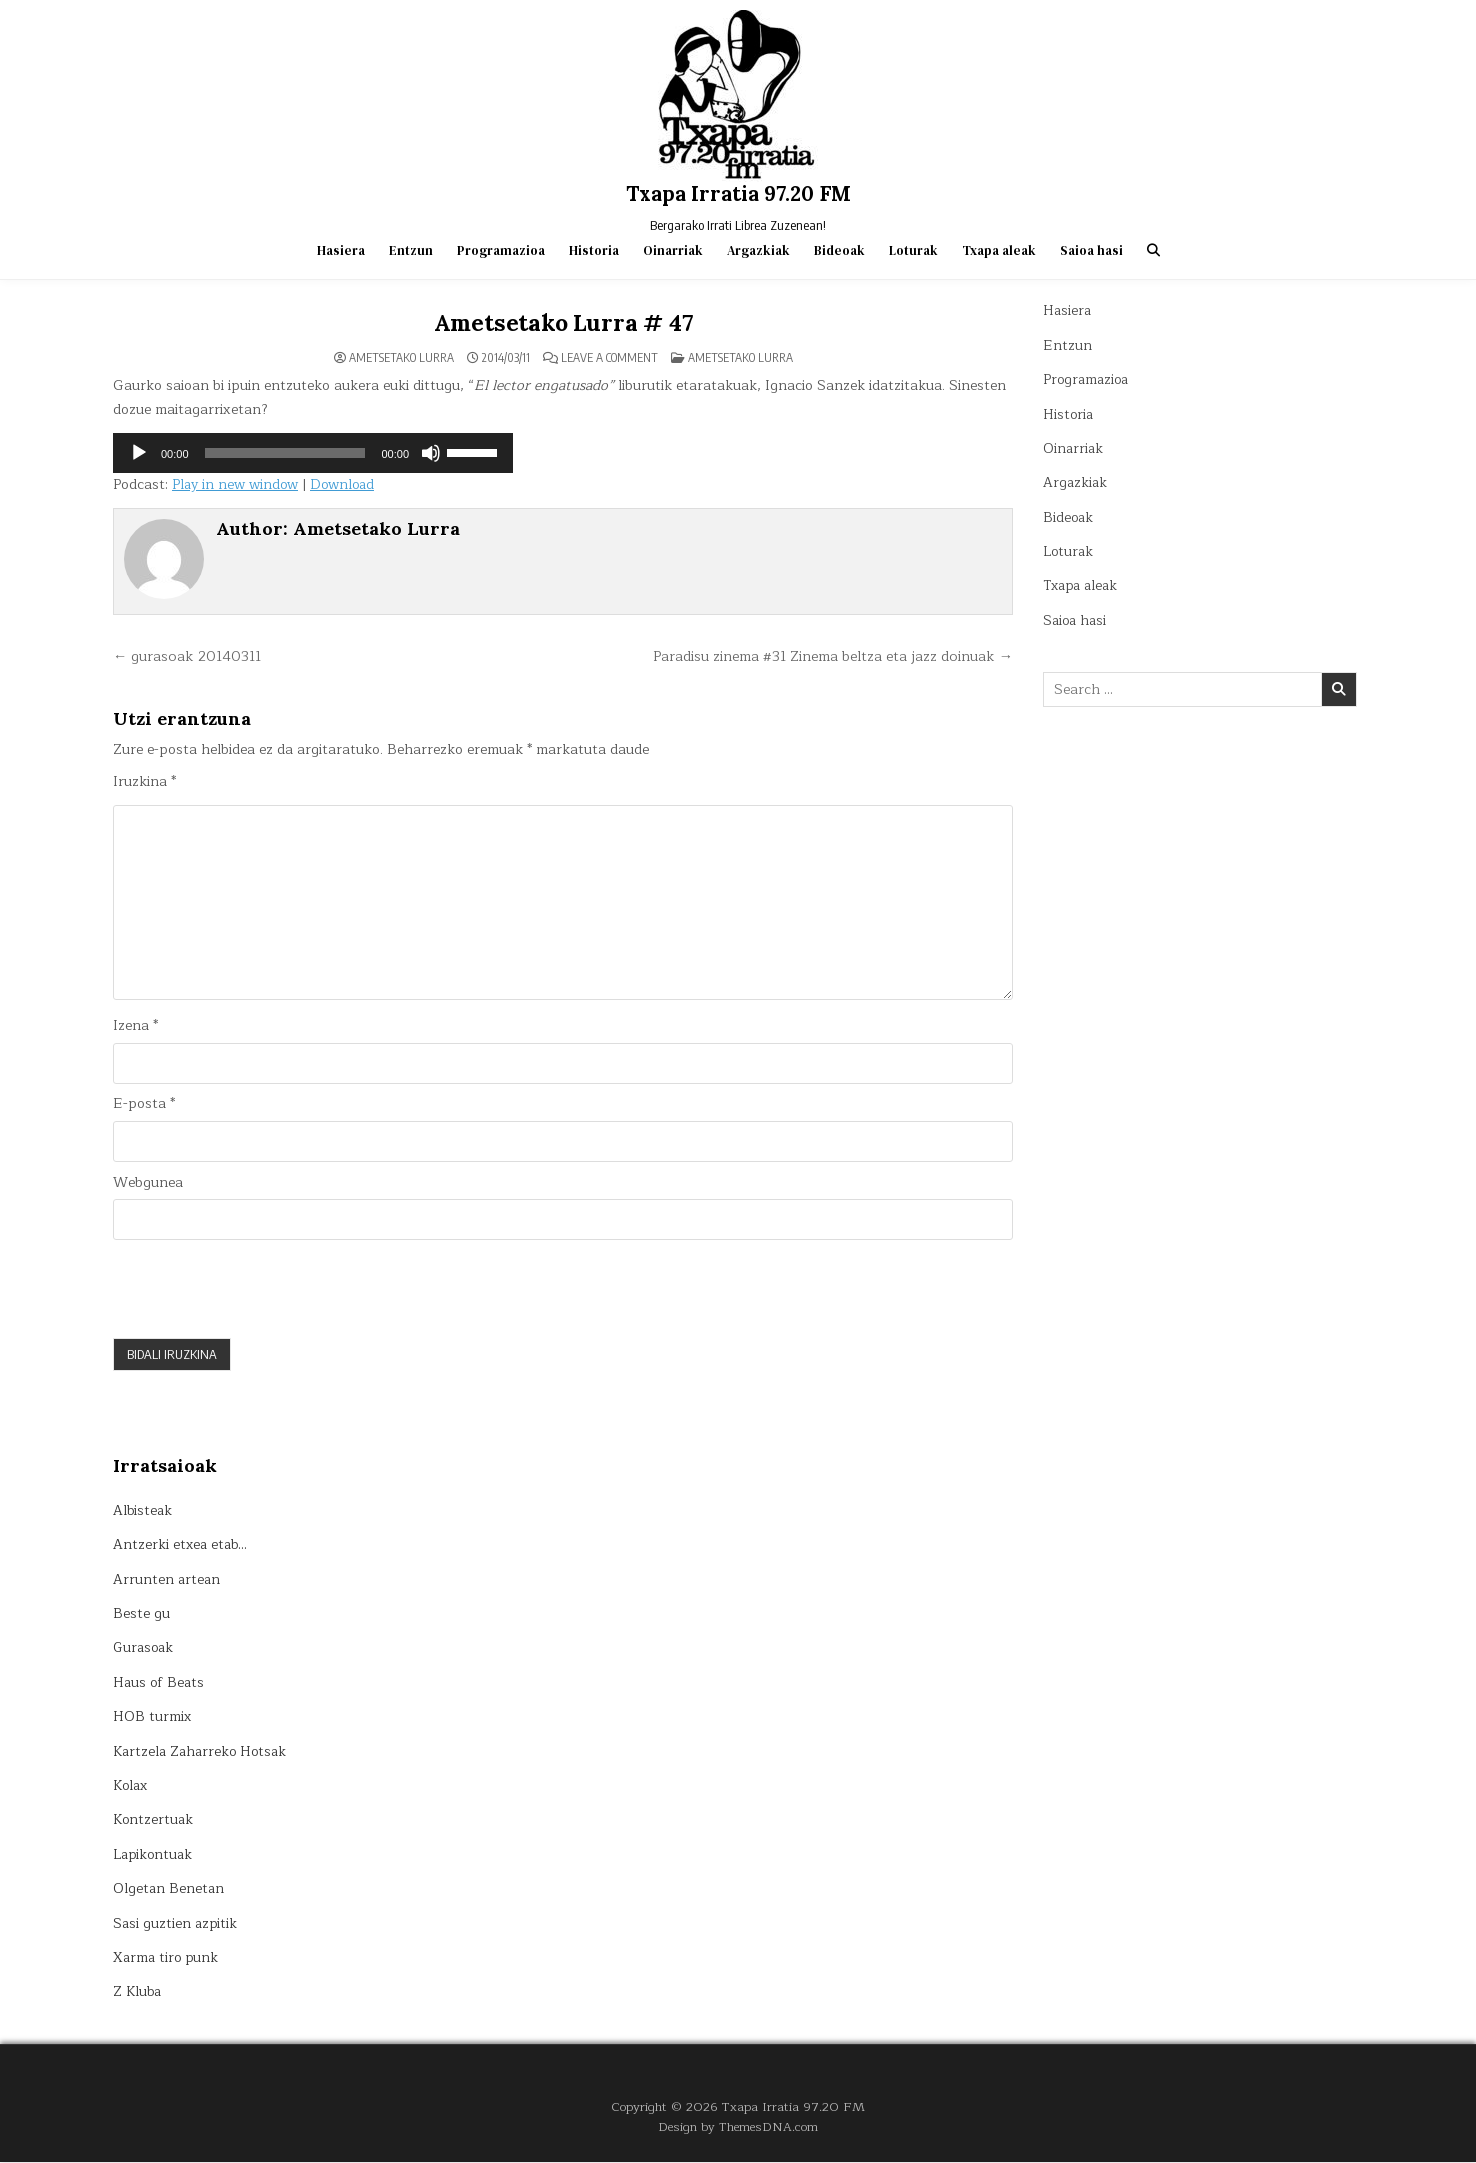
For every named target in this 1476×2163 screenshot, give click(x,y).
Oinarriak (673, 250)
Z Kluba (138, 1993)
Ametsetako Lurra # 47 (563, 322)
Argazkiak (758, 250)
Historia (594, 250)
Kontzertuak (154, 1821)
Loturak (913, 250)
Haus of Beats (160, 1683)
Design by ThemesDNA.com (738, 2128)
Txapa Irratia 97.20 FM (738, 193)
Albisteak (143, 1511)
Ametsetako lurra (740, 356)
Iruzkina (144, 781)
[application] (313, 453)
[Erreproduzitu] (139, 453)
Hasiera (341, 250)
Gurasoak (145, 1649)
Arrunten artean (167, 1580)
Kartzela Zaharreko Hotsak (204, 1752)
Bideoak (839, 250)
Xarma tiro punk (167, 1958)
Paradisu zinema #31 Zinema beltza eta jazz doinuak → (826, 656)
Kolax (132, 1786)
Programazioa (501, 250)
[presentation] (265, 1290)
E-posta (144, 1106)
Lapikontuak (155, 1855)
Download (350, 484)
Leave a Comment (609, 357)
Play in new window (238, 484)
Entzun (411, 250)
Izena (135, 1028)
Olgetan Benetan (169, 1890)
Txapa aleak (999, 250)
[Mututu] (431, 453)
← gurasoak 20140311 (191, 656)
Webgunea (148, 1184)
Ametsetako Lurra (401, 357)
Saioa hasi (1091, 250)
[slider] (285, 453)
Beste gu (141, 1615)
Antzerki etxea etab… (182, 1546)
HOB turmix (153, 1718)
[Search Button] (1153, 250)
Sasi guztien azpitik (176, 1924)
